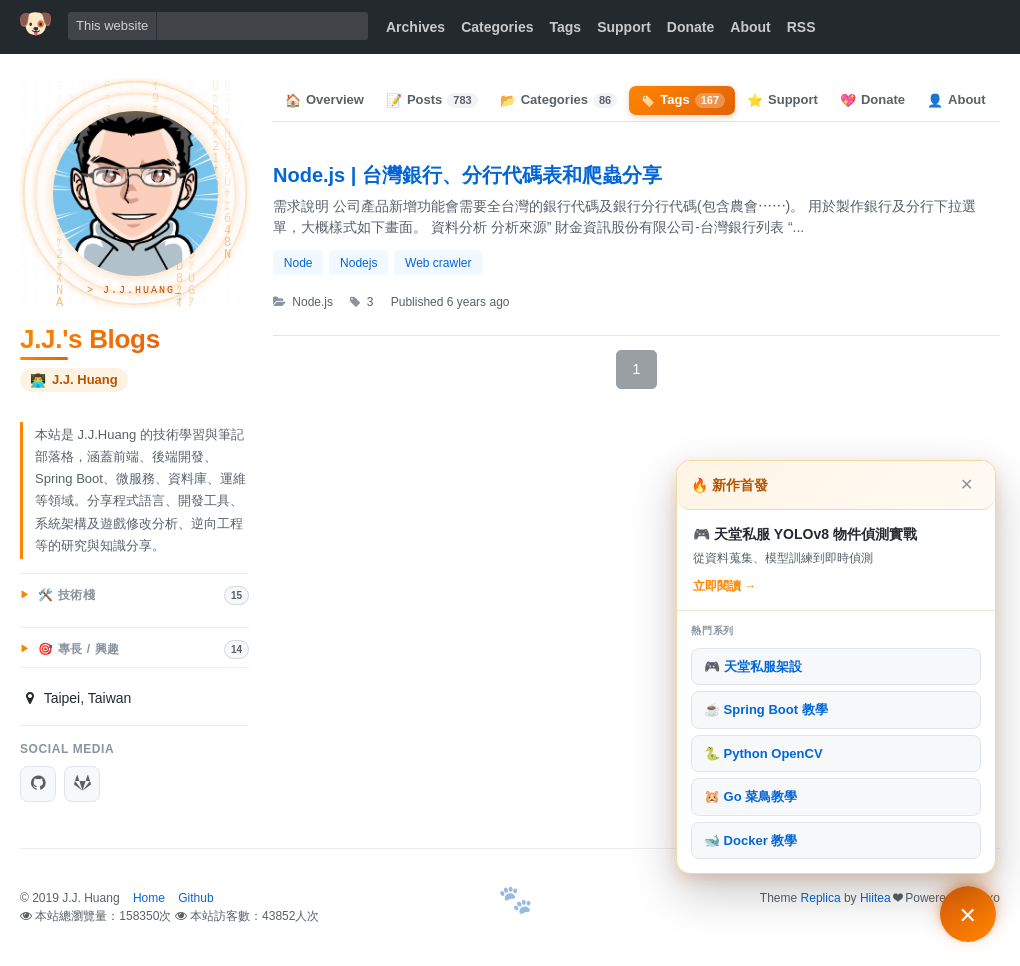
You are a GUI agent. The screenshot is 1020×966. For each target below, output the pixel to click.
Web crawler (438, 263)
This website (112, 25)
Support (624, 27)
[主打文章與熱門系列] (968, 914)
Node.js (303, 302)
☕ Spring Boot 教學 (766, 709)
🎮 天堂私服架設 (753, 666)
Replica (821, 898)
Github (195, 898)
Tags (566, 27)
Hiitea (875, 898)
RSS (801, 27)
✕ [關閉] (966, 484)
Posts (432, 100)
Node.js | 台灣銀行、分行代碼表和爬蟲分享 (467, 175)
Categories (497, 27)
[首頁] (35, 24)
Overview (324, 100)
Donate (690, 27)
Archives (415, 27)
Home (149, 898)
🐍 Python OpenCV (763, 753)
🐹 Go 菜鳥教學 (750, 796)
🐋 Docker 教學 (750, 840)
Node (298, 263)
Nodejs (358, 263)
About (750, 27)
